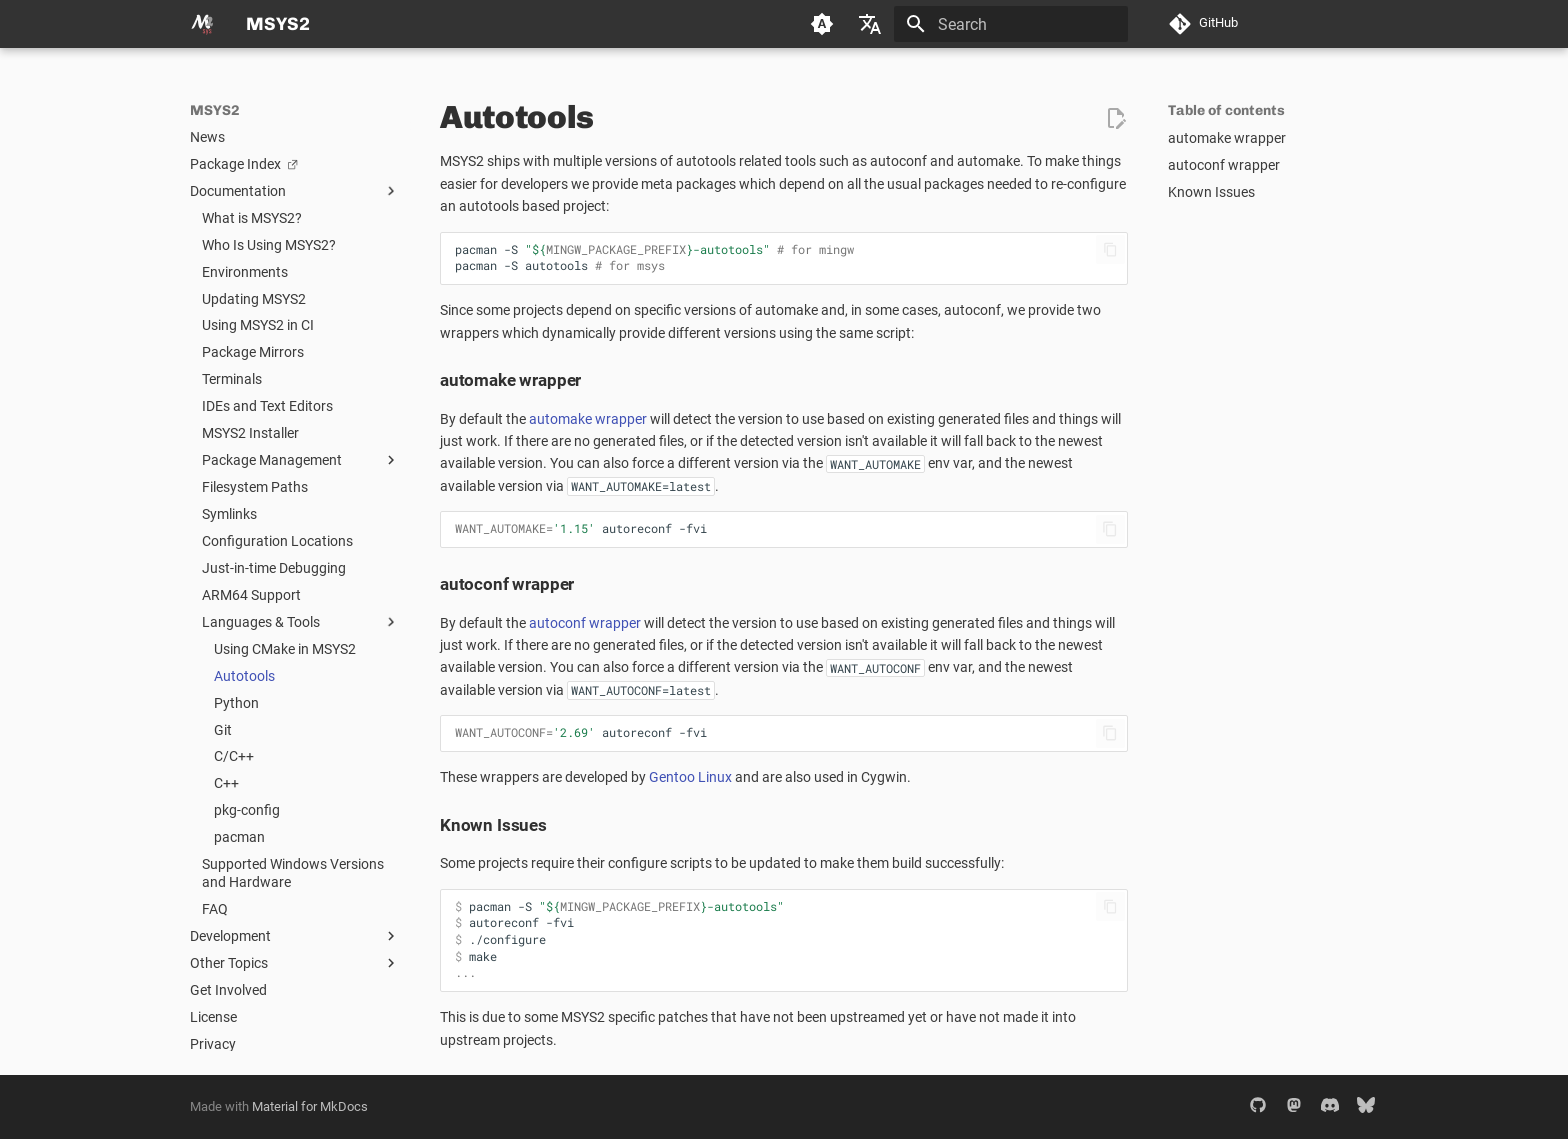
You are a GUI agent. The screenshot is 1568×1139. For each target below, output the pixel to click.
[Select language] (870, 24)
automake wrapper (588, 419)
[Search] (1011, 24)
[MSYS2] (202, 24)
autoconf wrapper (585, 623)
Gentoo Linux (690, 777)
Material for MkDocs (310, 1106)
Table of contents (1226, 110)
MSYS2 (215, 110)
